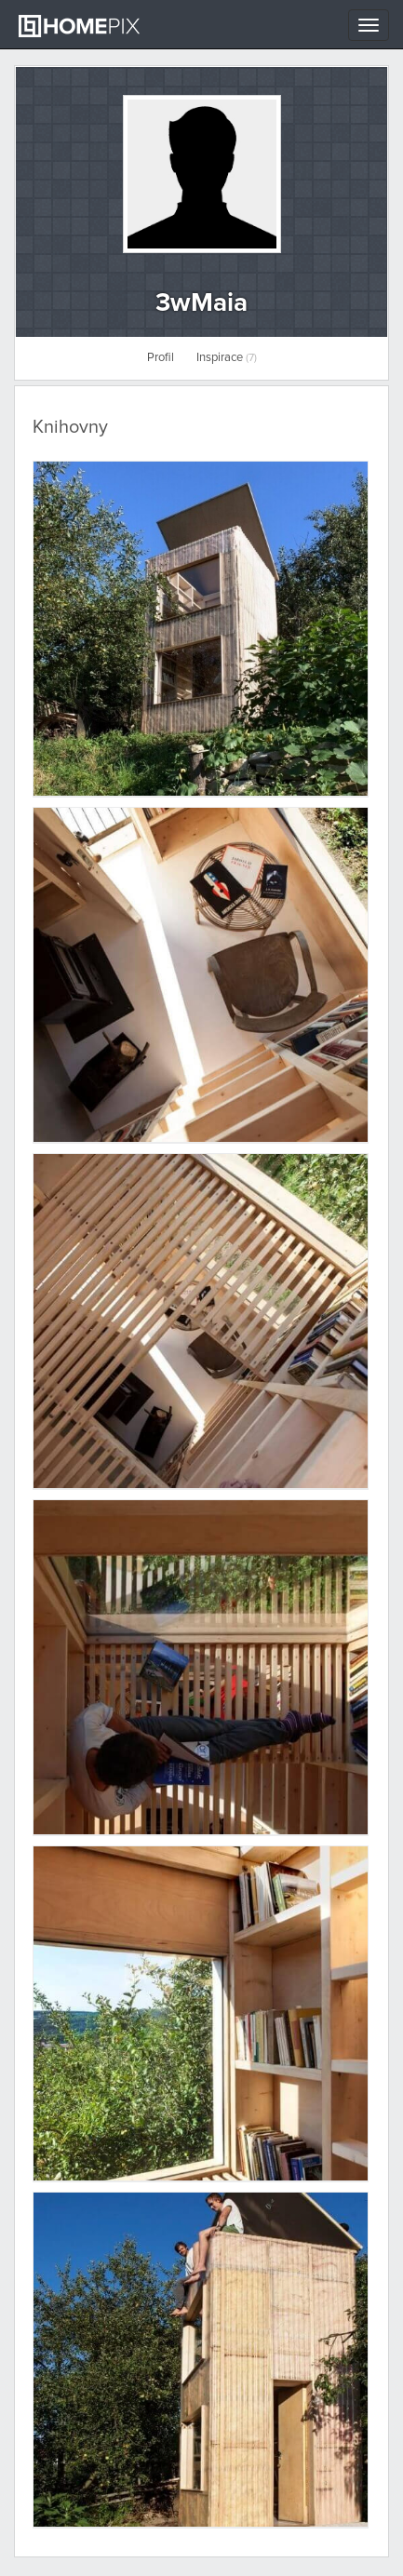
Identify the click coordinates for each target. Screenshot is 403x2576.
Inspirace (226, 358)
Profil (160, 358)
